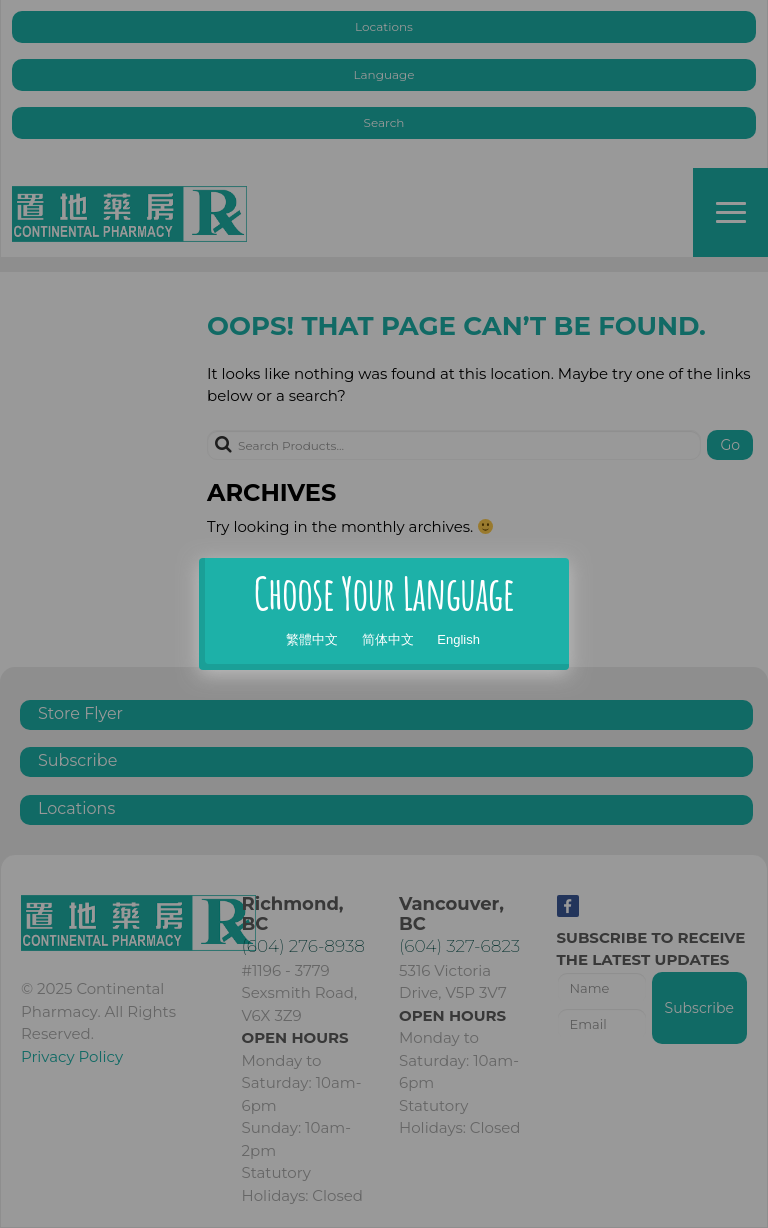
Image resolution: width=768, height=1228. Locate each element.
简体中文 (388, 639)
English (458, 639)
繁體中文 (312, 639)
